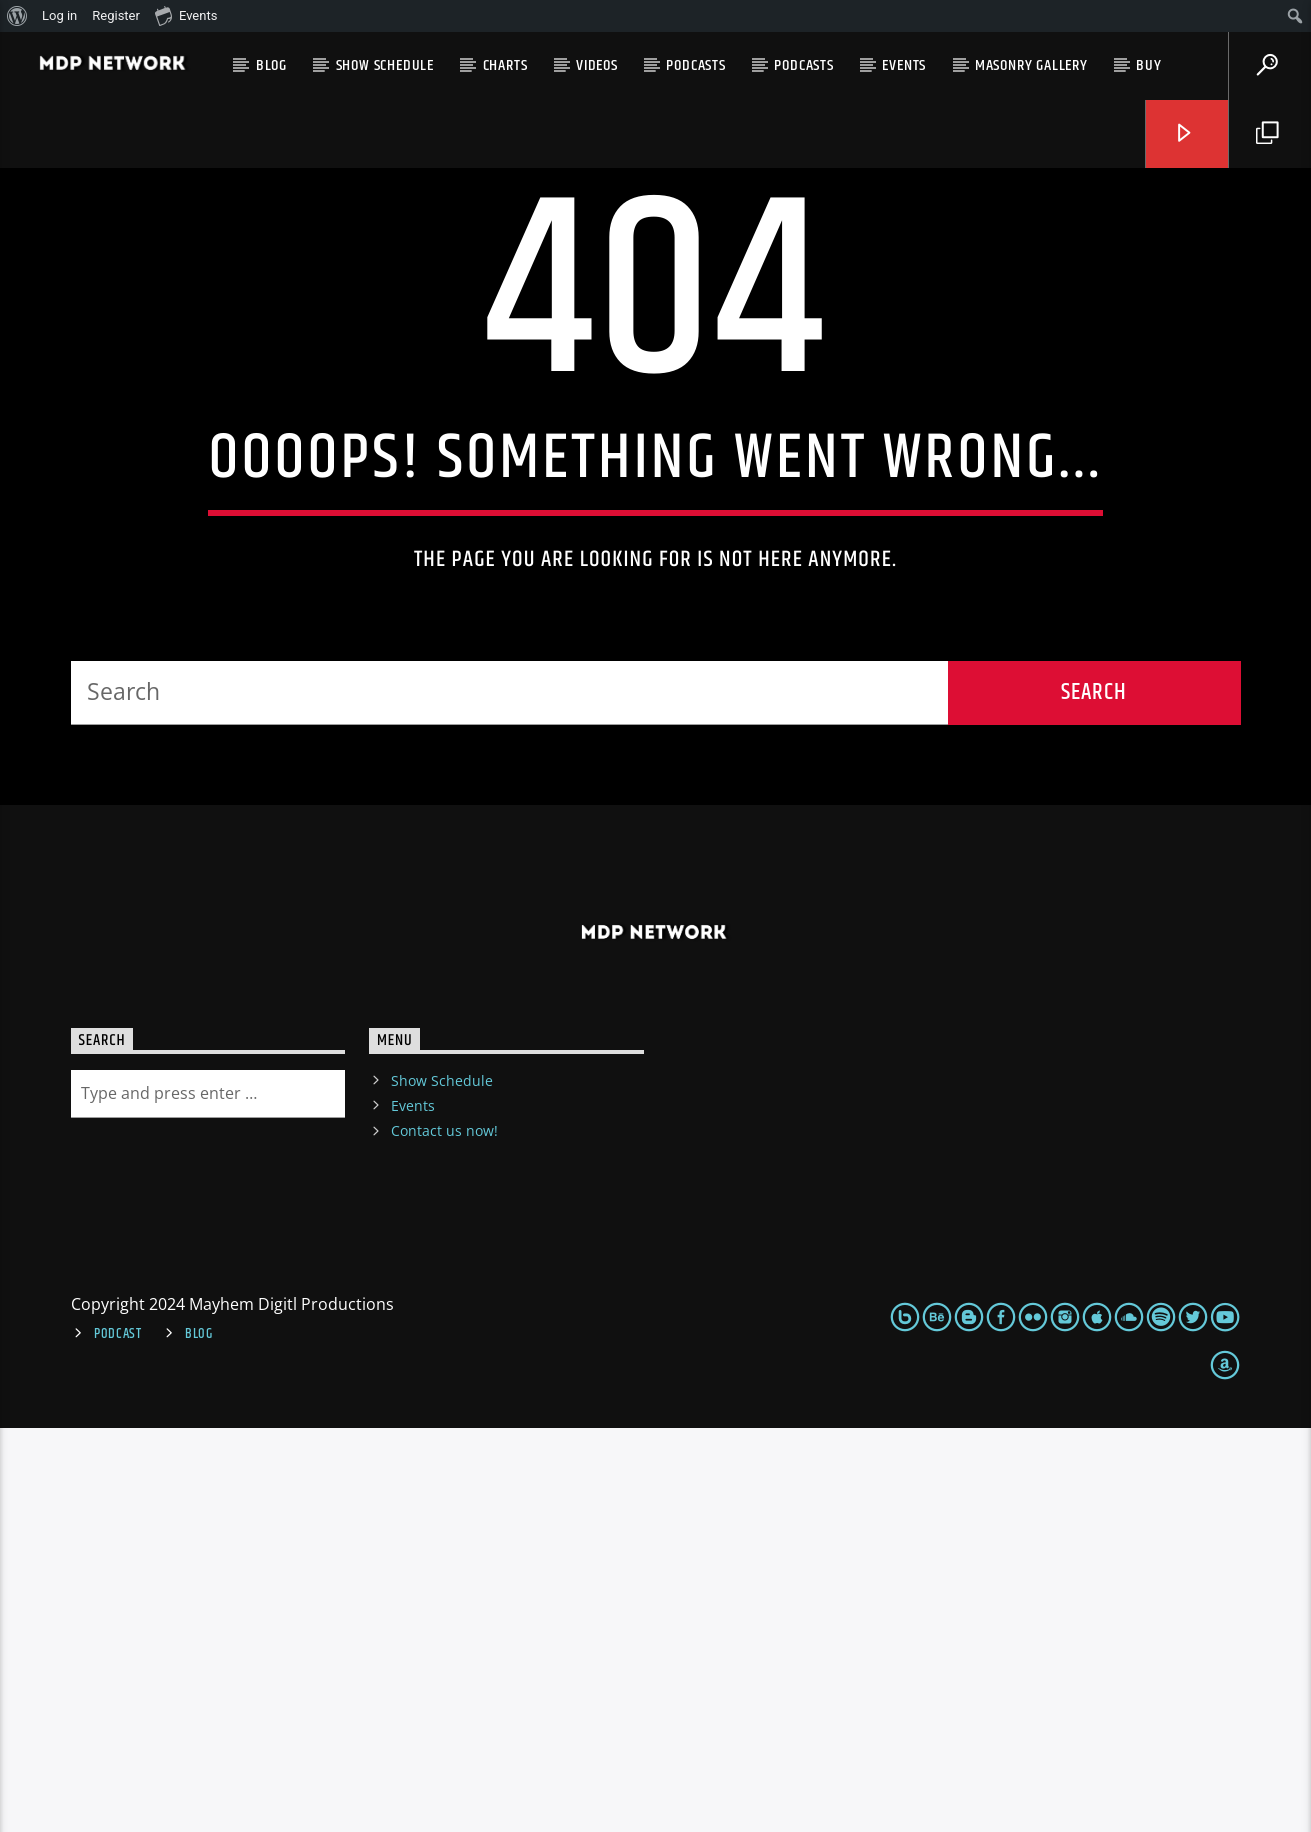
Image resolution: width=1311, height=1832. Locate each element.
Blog (271, 65)
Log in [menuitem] (59, 15)
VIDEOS (597, 65)
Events (904, 65)
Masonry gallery (1031, 65)
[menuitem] (17, 16)
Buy (1148, 65)
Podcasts (695, 65)
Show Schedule (385, 65)
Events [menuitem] (186, 15)
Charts (505, 65)
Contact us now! (444, 1534)
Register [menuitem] (116, 15)
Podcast (118, 1738)
